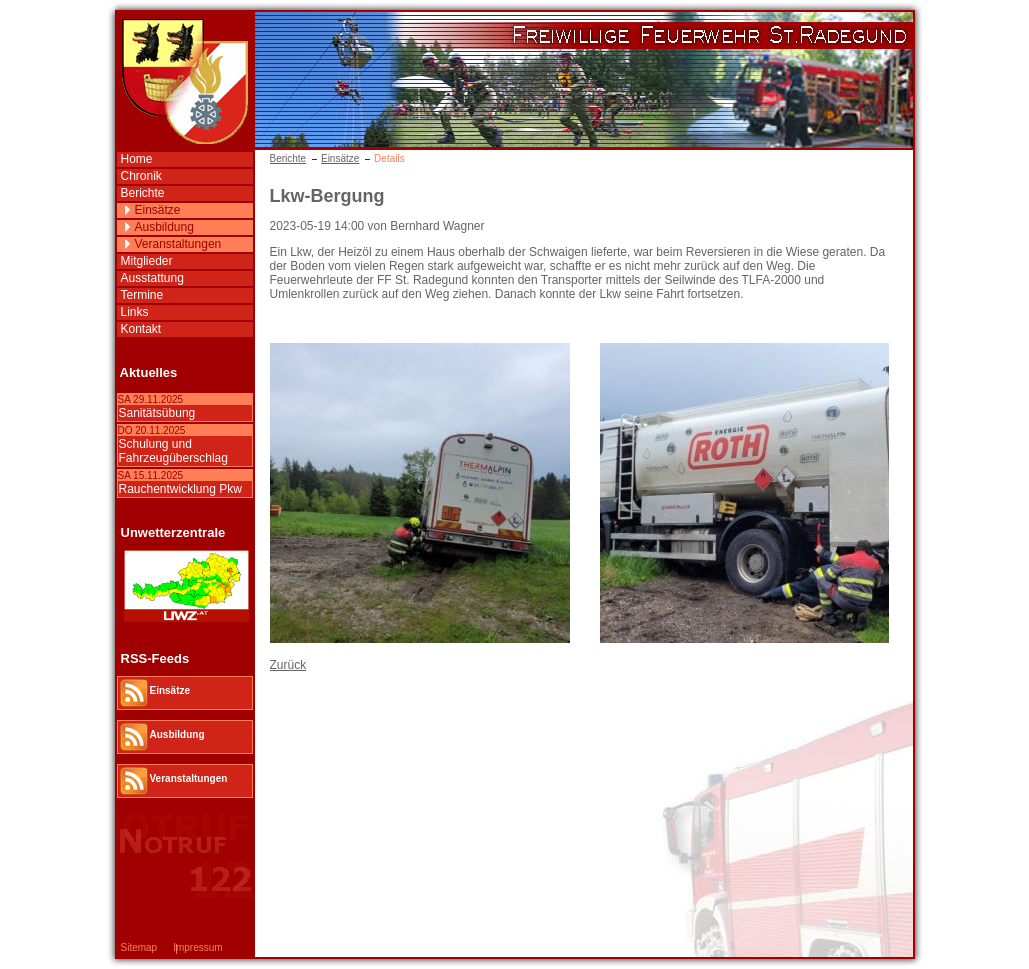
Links (135, 312)
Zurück (288, 665)
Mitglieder (147, 261)
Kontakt (141, 329)
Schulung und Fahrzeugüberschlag (173, 451)
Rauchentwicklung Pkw (180, 489)
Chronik (141, 176)
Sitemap (139, 947)
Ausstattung (152, 278)
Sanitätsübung (157, 413)
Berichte (288, 158)
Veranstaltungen (178, 244)
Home (137, 159)
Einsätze (340, 158)
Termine (142, 295)
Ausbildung (164, 227)
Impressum (197, 947)
